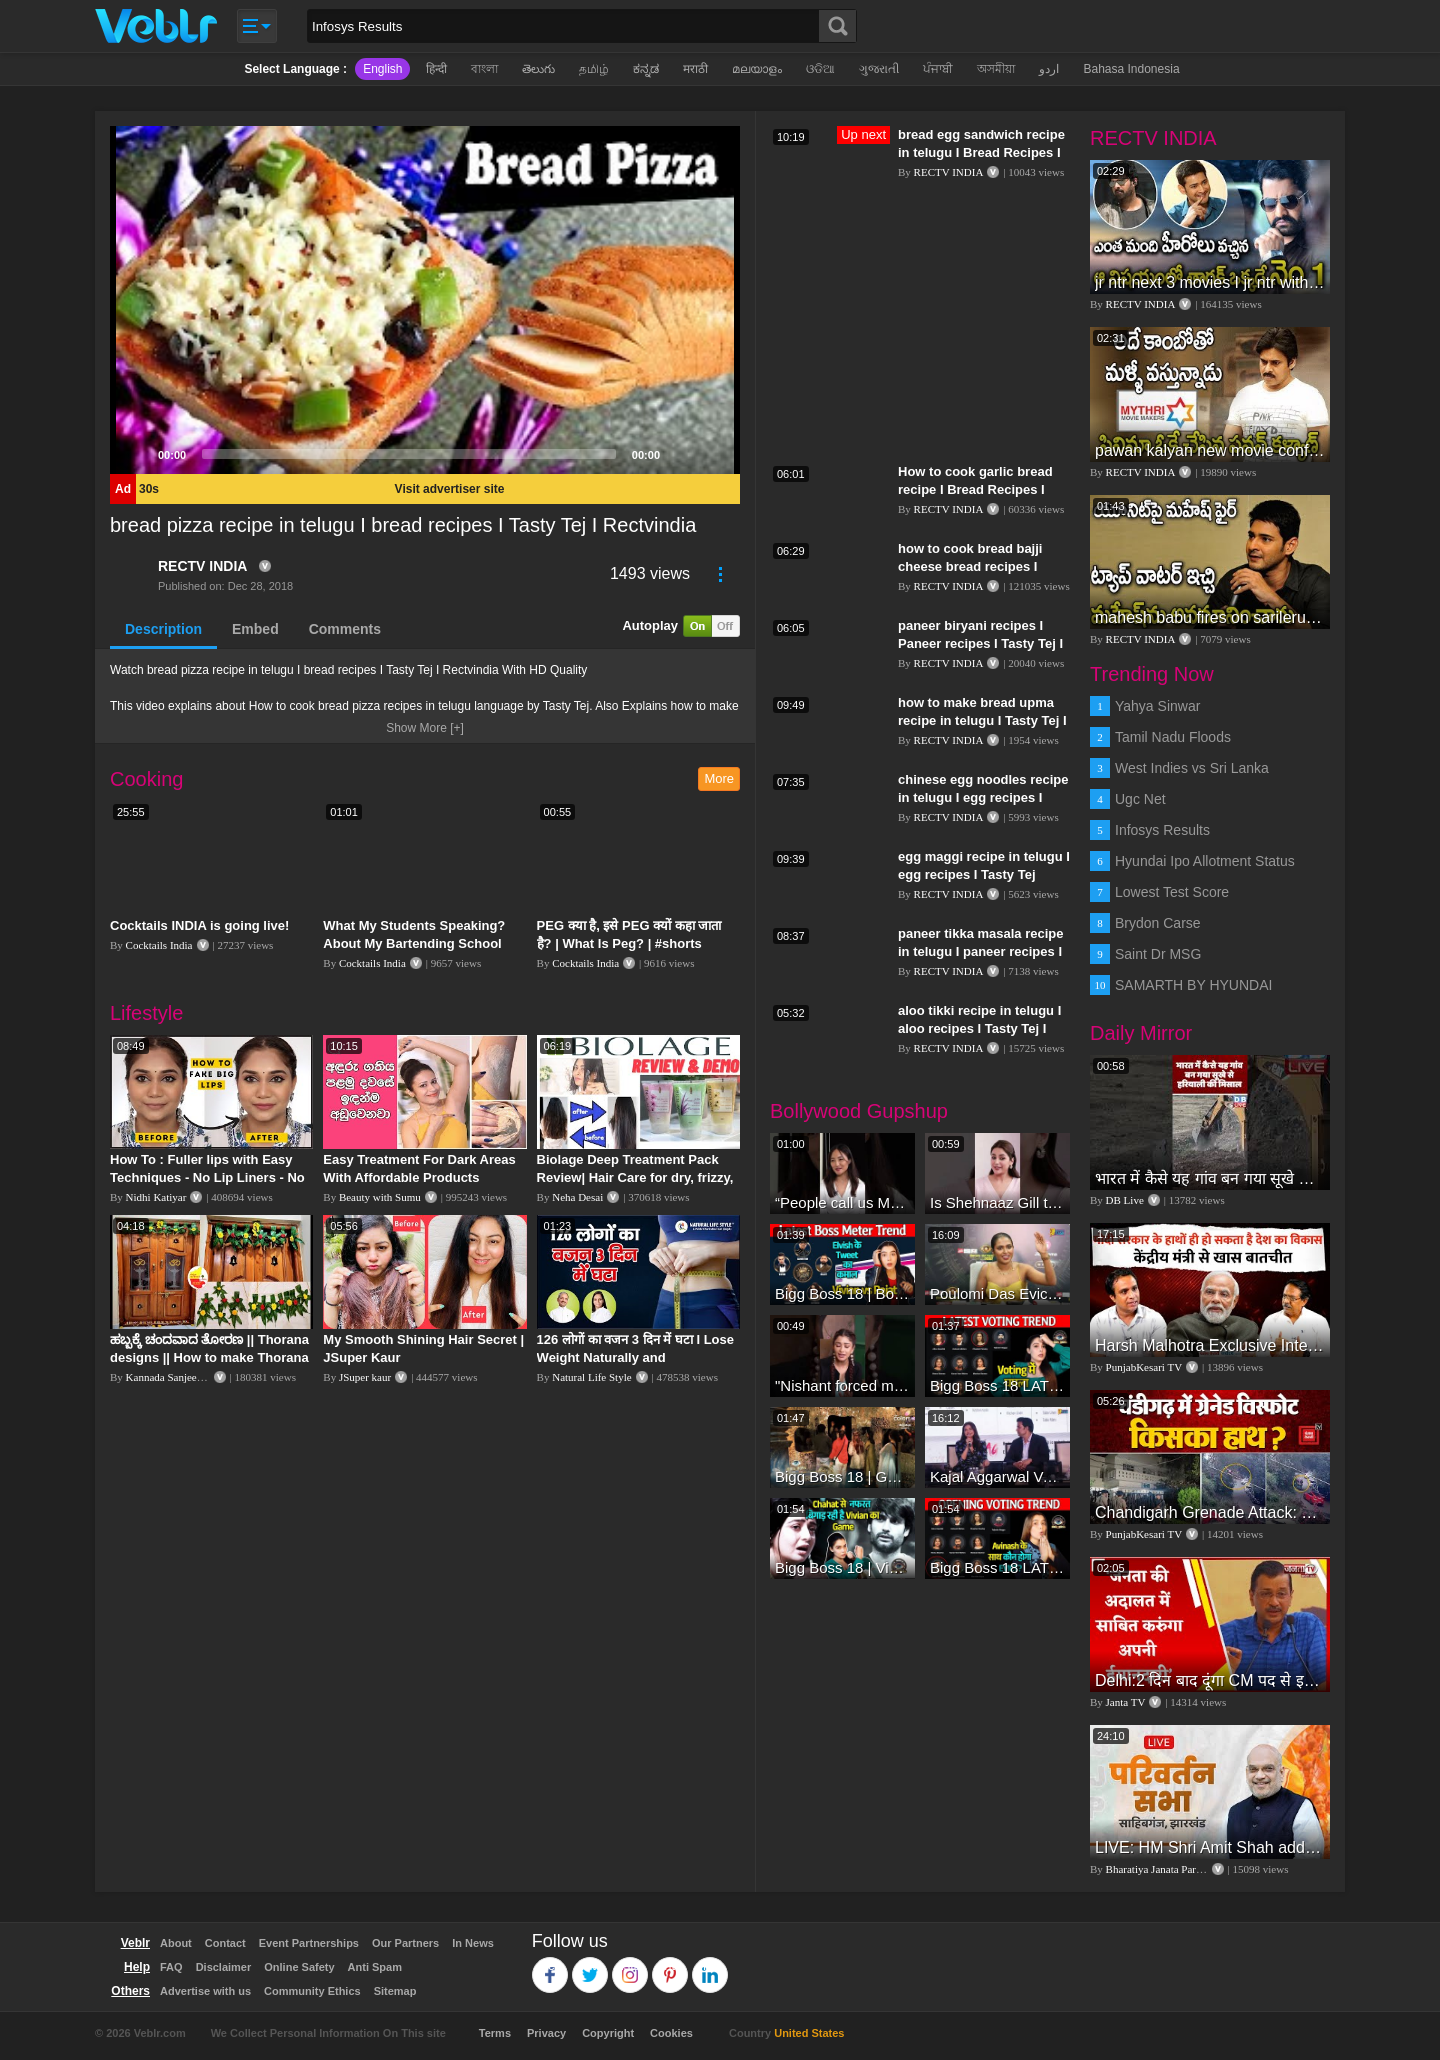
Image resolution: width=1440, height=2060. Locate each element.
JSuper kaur (365, 1377)
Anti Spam (375, 1967)
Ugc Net (1140, 799)
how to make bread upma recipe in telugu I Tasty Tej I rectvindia (982, 720)
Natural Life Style (591, 1377)
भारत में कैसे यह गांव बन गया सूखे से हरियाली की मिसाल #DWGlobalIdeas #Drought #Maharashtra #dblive (1210, 1178)
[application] (425, 300)
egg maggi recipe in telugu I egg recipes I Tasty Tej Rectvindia (984, 874)
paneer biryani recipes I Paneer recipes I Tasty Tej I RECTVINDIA (980, 643)
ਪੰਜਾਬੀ (938, 69)
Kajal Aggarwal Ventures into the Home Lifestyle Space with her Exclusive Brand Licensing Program (997, 1476)
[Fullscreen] (714, 454)
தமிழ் (594, 69)
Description (163, 629)
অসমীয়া (996, 69)
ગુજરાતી (879, 69)
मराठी (695, 69)
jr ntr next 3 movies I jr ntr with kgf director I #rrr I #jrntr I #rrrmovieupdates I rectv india (1210, 282)
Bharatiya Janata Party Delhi (1169, 1869)
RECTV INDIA (202, 566)
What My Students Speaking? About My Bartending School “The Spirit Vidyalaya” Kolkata (416, 943)
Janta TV (1126, 1702)
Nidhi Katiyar (156, 1197)
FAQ (171, 1967)
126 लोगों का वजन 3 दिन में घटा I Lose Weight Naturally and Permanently (635, 1357)
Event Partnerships (309, 1943)
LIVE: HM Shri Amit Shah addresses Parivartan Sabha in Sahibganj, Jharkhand (1210, 1847)
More (719, 778)
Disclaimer (224, 1967)
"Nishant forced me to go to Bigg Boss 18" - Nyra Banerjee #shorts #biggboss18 (842, 1385)
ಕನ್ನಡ (646, 69)
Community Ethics (312, 1991)
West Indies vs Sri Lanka (1192, 768)
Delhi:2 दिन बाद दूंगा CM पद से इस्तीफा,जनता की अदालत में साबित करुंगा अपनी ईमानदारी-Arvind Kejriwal (1210, 1680)
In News (473, 1943)
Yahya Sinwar (1157, 706)
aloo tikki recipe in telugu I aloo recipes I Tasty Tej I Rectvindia (979, 1028)
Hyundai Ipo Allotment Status (1205, 861)
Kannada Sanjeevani (171, 1377)
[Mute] (682, 454)
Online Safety (299, 1967)
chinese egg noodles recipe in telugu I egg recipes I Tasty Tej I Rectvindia (983, 797)
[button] (425, 300)
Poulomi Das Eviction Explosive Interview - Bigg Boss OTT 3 (997, 1293)
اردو (1049, 69)
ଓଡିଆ (820, 69)
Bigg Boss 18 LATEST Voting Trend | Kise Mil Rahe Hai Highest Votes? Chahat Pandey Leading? (997, 1385)
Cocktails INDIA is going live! (199, 925)
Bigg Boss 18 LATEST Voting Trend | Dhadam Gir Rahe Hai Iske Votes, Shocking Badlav (997, 1567)
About (176, 1943)
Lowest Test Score (1172, 892)
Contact (225, 1943)
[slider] (409, 454)
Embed (255, 629)
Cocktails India (159, 945)
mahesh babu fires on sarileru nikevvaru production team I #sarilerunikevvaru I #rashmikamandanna (1210, 617)
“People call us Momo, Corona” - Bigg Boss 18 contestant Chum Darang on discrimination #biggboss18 (842, 1202)
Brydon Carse (1158, 923)
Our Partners (405, 1943)
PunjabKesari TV (1144, 1367)
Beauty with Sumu (380, 1197)
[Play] (136, 454)
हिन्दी (436, 69)
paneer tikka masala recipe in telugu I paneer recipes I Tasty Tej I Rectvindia (981, 951)
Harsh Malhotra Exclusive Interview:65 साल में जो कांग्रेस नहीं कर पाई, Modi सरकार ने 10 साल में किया (1210, 1345)
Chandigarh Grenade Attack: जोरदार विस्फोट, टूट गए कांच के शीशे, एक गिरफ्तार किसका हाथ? (1210, 1512)
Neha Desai (577, 1197)
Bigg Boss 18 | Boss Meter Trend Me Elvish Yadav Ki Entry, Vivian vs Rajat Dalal (842, 1293)
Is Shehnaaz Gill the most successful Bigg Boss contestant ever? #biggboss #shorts (997, 1202)
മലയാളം (757, 69)
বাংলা (484, 69)
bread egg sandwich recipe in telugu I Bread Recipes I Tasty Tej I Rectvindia (981, 152)
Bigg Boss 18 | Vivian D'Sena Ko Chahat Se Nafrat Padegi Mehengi (842, 1567)
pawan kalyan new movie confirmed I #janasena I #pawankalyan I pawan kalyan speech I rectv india (1210, 450)
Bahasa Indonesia (1131, 69)
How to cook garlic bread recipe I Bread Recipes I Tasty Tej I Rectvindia (975, 489)
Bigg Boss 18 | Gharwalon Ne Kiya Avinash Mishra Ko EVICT (842, 1476)
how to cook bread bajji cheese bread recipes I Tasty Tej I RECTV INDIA (972, 566)
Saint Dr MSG (1158, 954)
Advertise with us (205, 1991)
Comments (345, 629)
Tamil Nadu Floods (1173, 737)
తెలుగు (538, 69)
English (382, 69)
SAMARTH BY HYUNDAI (1193, 985)
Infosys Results (1162, 830)
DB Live (1125, 1200)
